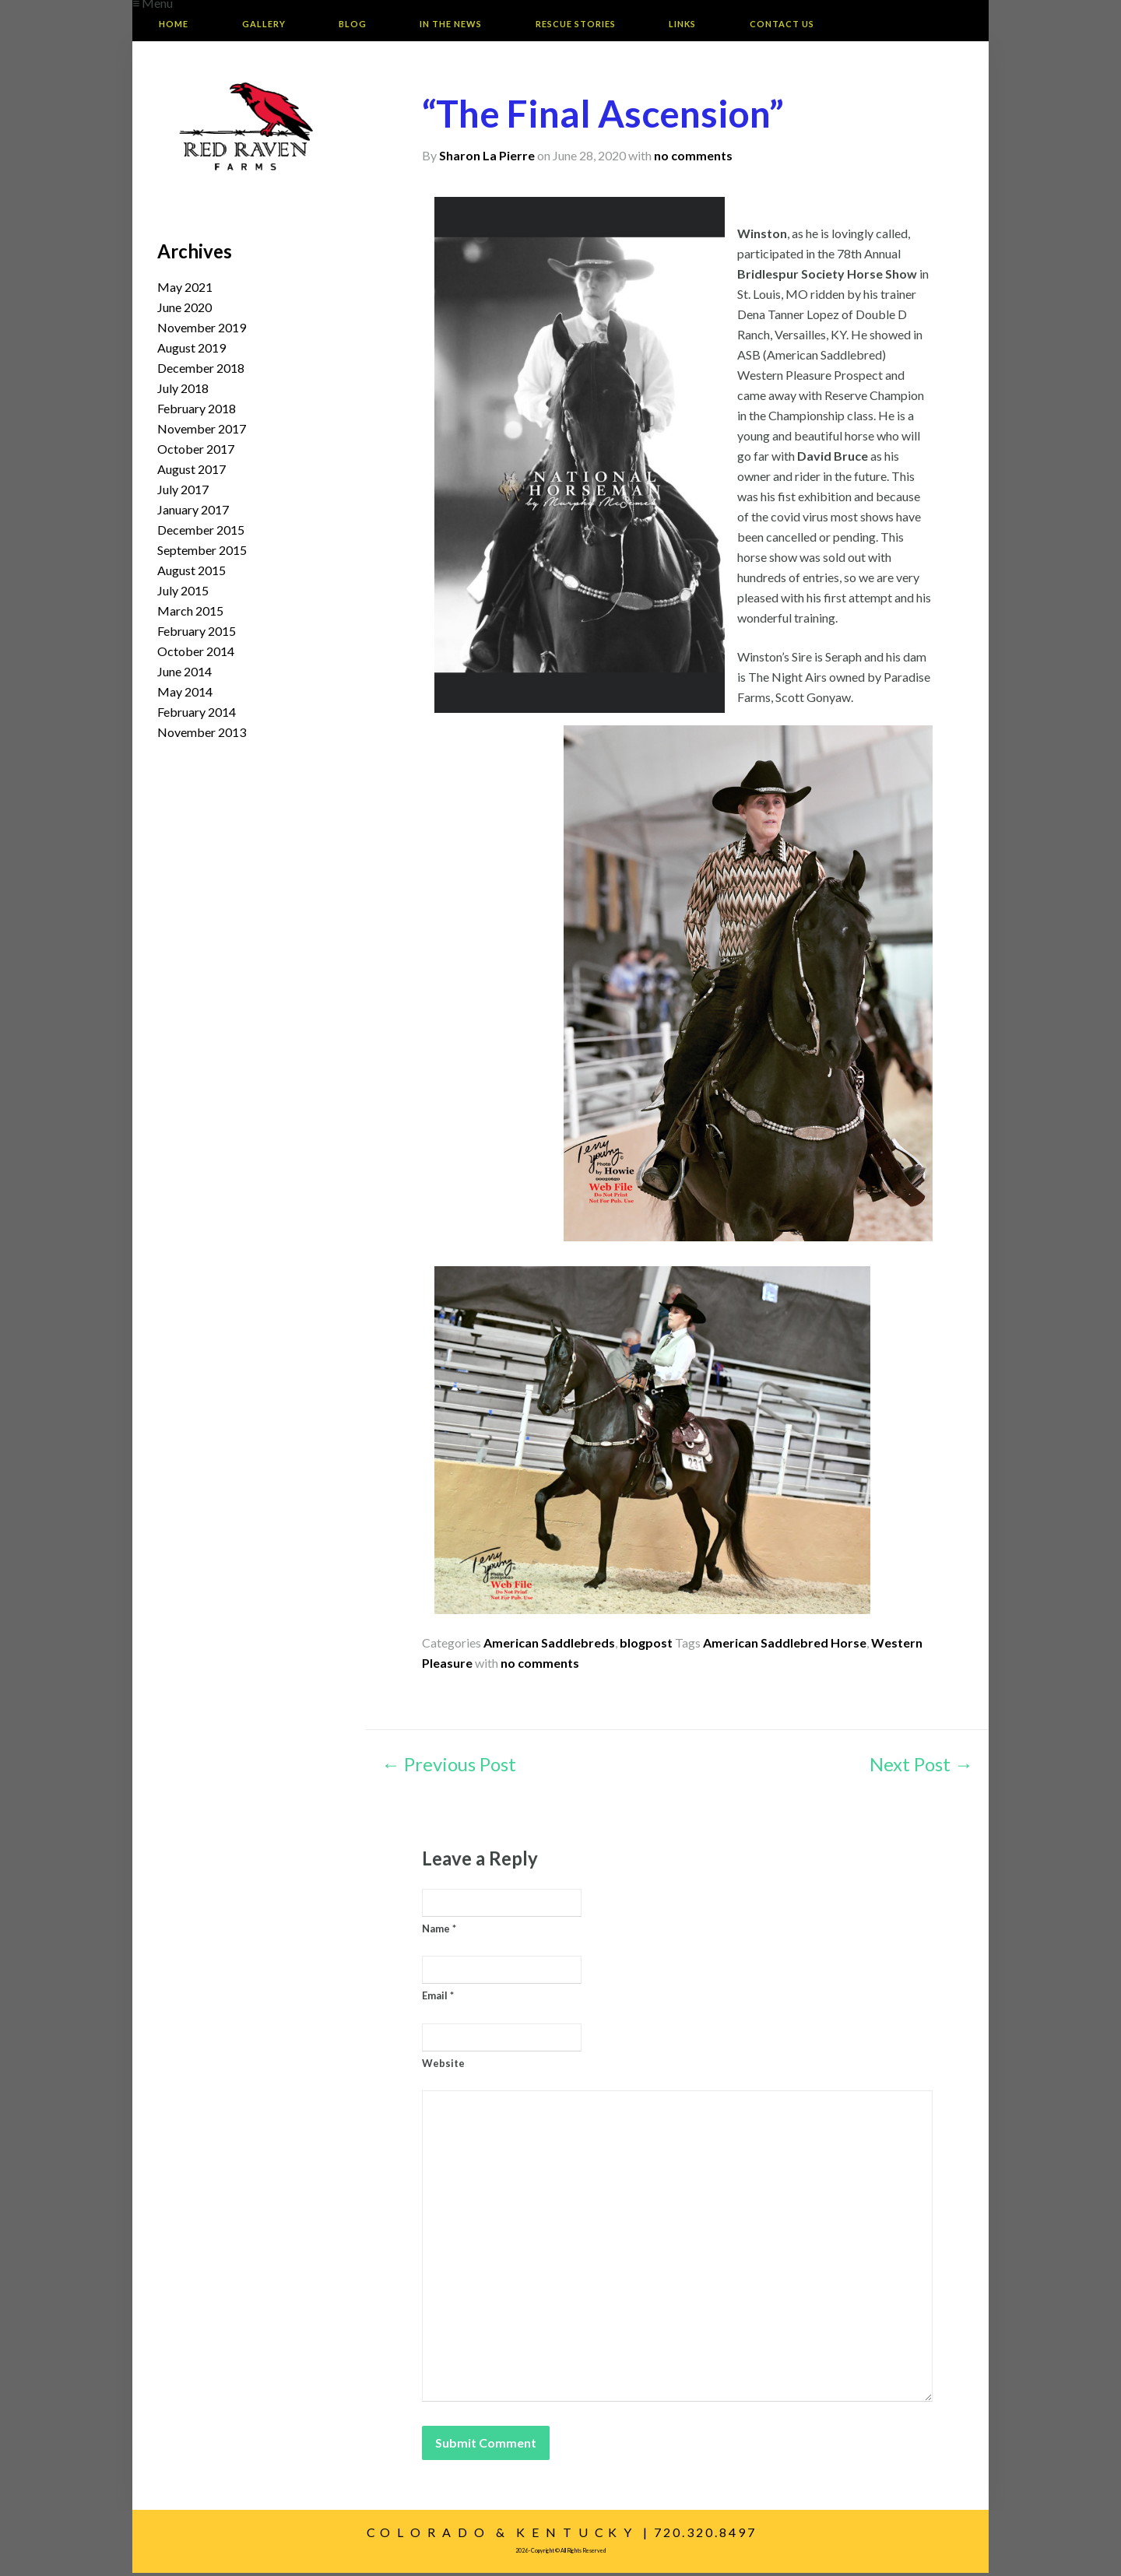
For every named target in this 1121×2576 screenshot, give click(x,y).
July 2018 (183, 391)
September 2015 (202, 553)
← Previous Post (448, 1768)
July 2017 (183, 492)
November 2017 (201, 431)
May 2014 (185, 694)
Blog (370, 25)
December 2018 (200, 370)
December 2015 (200, 532)
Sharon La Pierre (487, 158)
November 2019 (201, 330)
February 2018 (196, 411)
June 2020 (184, 310)
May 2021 (185, 290)
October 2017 (195, 451)
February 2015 (196, 633)
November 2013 (201, 735)
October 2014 (195, 654)
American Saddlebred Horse (784, 1646)
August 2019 (191, 350)
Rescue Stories (606, 25)
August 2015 (191, 573)
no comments (693, 158)
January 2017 (193, 512)
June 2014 (184, 674)
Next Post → (921, 1768)
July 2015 (183, 593)
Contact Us (825, 25)
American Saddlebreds (549, 1646)
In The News (475, 25)
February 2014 (196, 714)
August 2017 (191, 472)
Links (719, 25)
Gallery (274, 25)
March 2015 (190, 613)
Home (177, 25)
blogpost (646, 1646)
